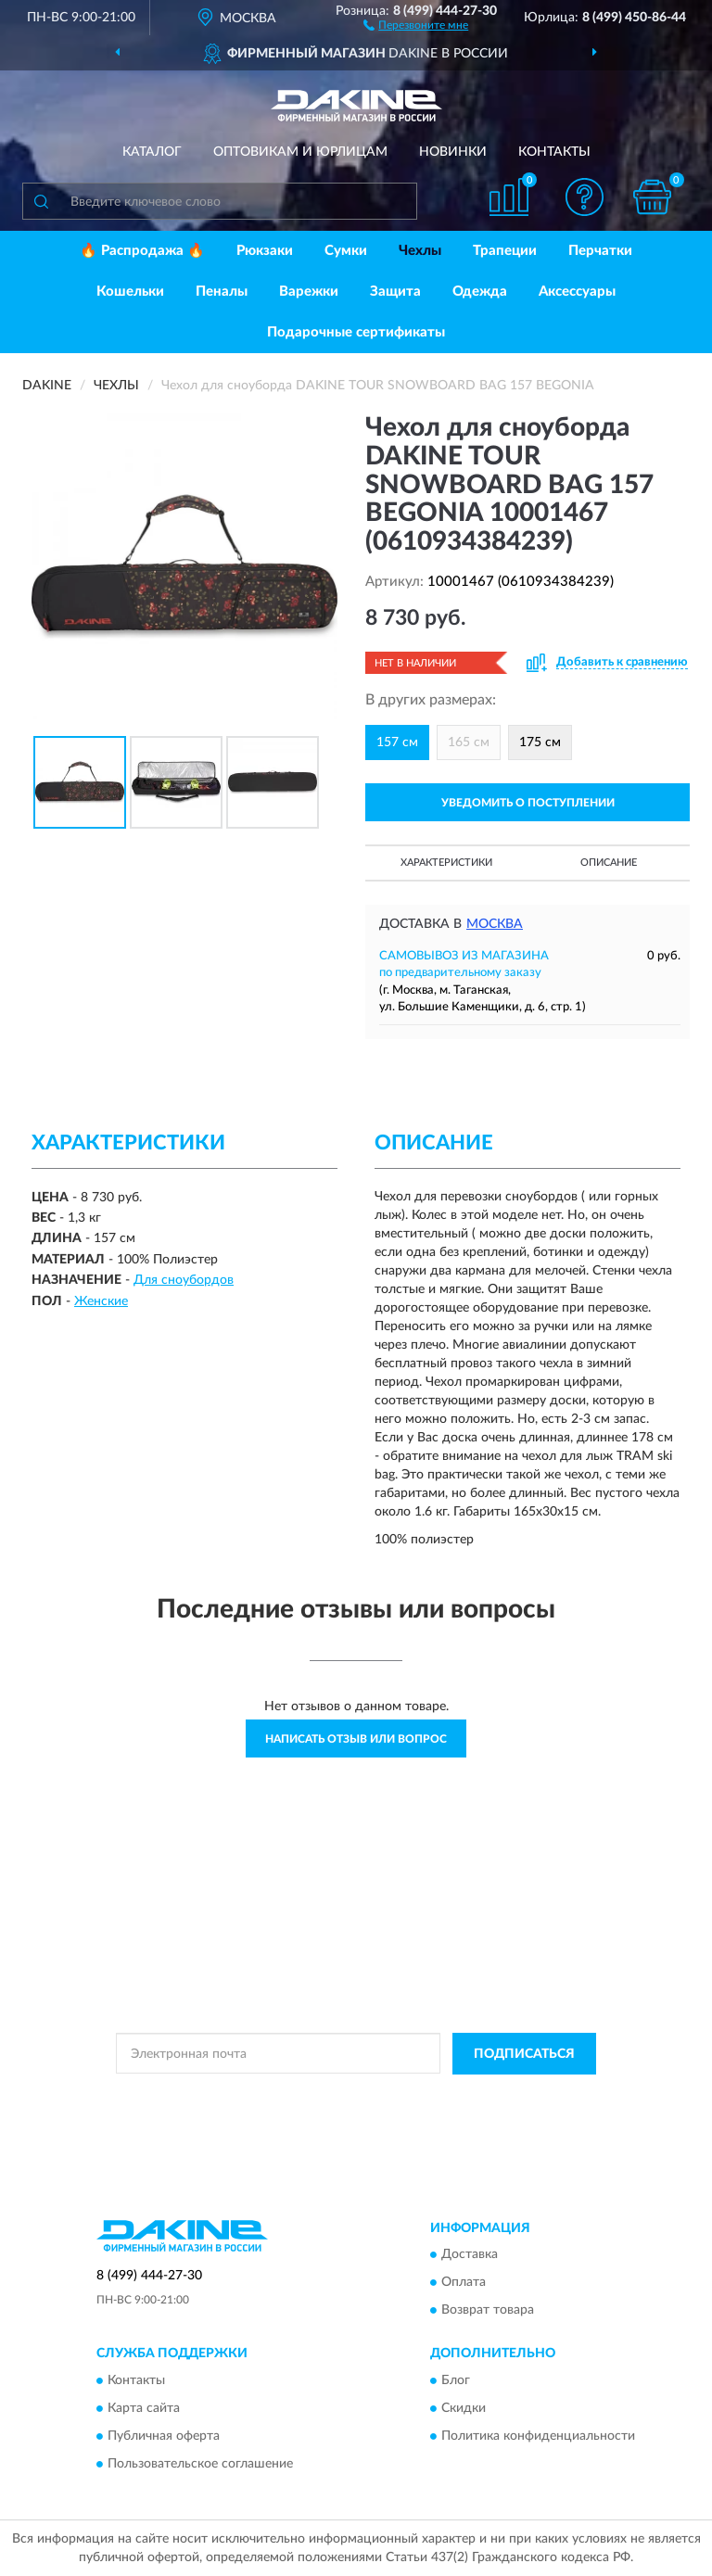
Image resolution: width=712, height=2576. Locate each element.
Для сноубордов (184, 1280)
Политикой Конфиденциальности (447, 2095)
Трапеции (505, 251)
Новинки (453, 152)
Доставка (469, 2255)
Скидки (463, 2408)
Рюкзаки (264, 251)
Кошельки (130, 291)
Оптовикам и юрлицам (300, 152)
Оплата (463, 2283)
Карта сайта (144, 2408)
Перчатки (600, 251)
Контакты (554, 152)
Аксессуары (577, 291)
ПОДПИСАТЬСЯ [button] (524, 2054)
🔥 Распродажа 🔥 (142, 251)
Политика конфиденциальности (538, 2436)
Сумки (345, 251)
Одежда (479, 291)
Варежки (308, 291)
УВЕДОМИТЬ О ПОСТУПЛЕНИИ (528, 802)
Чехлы (420, 251)
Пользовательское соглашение (200, 2463)
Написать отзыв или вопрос (356, 1739)
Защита (395, 291)
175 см (540, 742)
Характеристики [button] (446, 862)
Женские (101, 1301)
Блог (455, 2380)
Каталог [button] (152, 152)
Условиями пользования (339, 2111)
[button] (415, 24)
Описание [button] (608, 862)
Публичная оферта (164, 2436)
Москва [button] (494, 924)
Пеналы (222, 291)
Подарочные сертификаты (356, 332)
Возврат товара (487, 2310)
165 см (469, 742)
